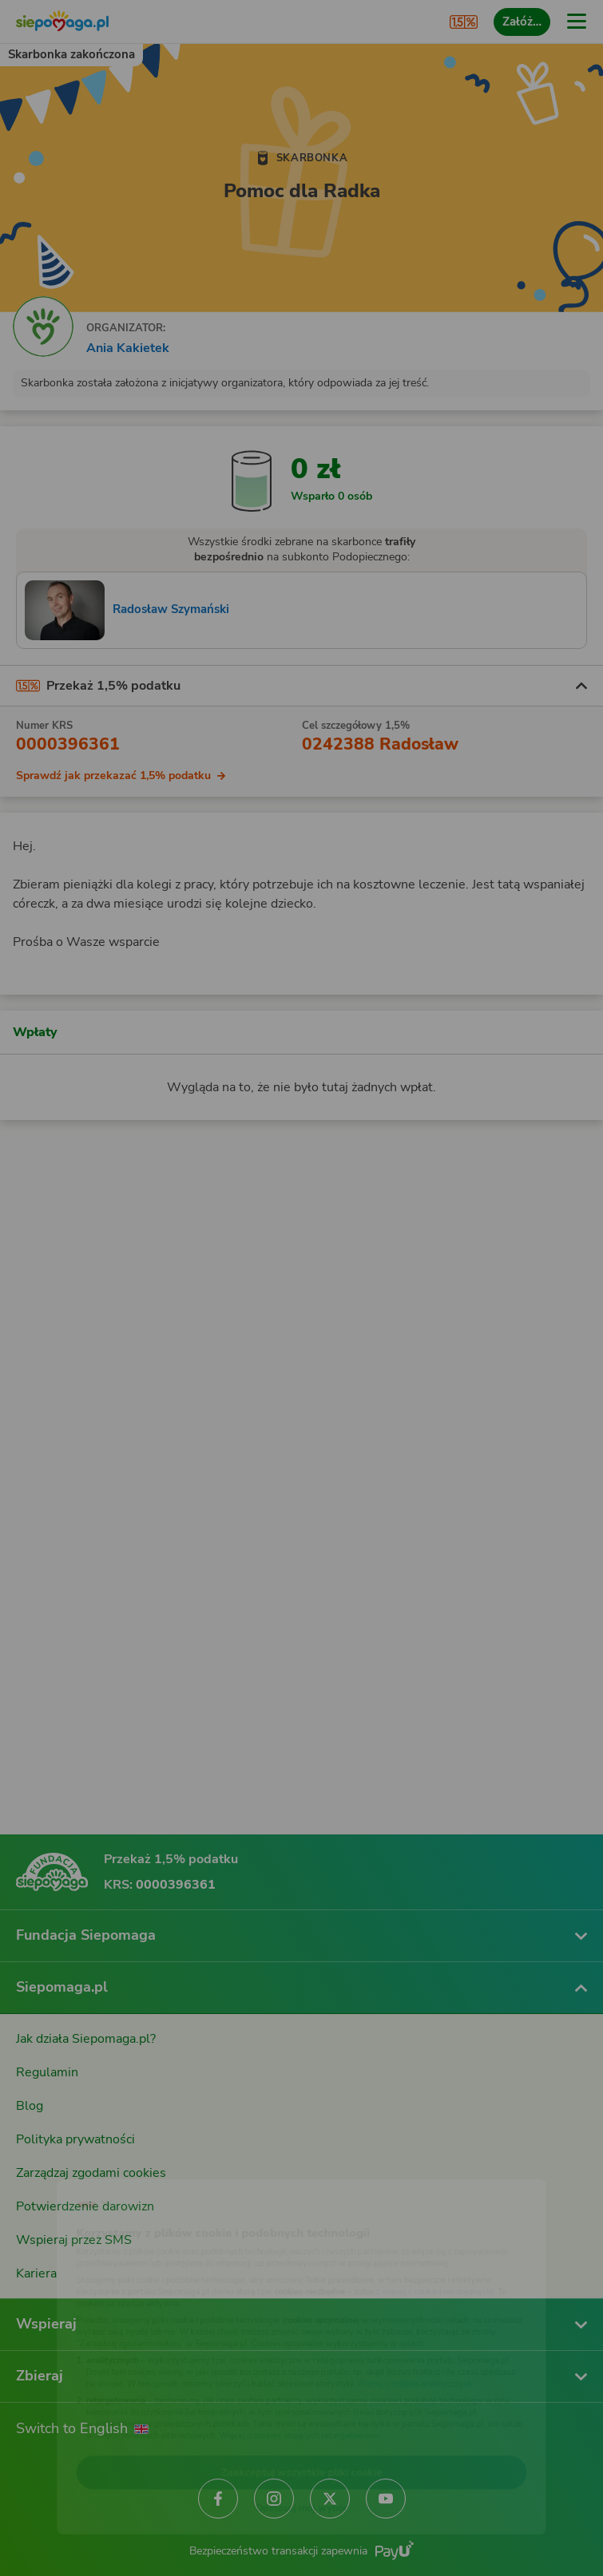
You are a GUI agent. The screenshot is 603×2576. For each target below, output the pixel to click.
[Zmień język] (45, 2166)
